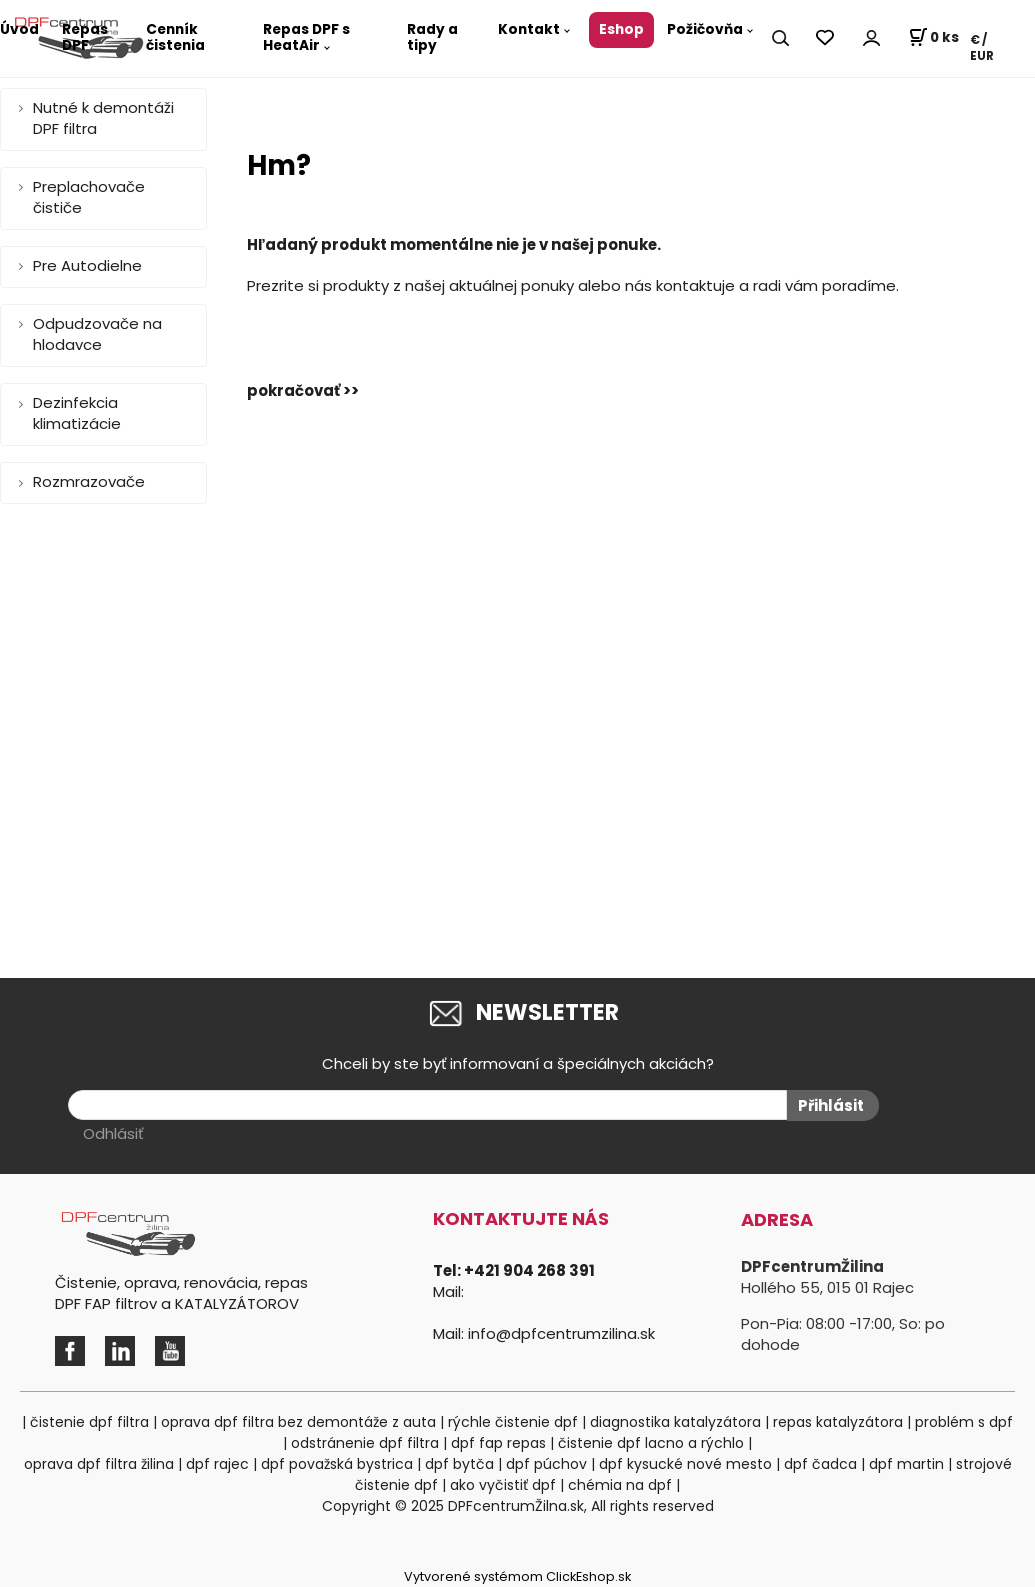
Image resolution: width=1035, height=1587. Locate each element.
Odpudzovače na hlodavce (97, 334)
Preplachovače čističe (89, 197)
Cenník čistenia (175, 38)
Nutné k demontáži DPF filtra (103, 118)
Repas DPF (85, 38)
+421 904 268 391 (529, 1270)
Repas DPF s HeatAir (306, 38)
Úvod (19, 29)
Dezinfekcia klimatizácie (77, 413)
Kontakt (529, 29)
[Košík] (933, 38)
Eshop (621, 29)
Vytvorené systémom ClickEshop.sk (517, 1576)
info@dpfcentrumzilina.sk (561, 1333)
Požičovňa (705, 29)
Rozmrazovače (89, 481)
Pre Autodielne (87, 265)
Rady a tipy (432, 38)
